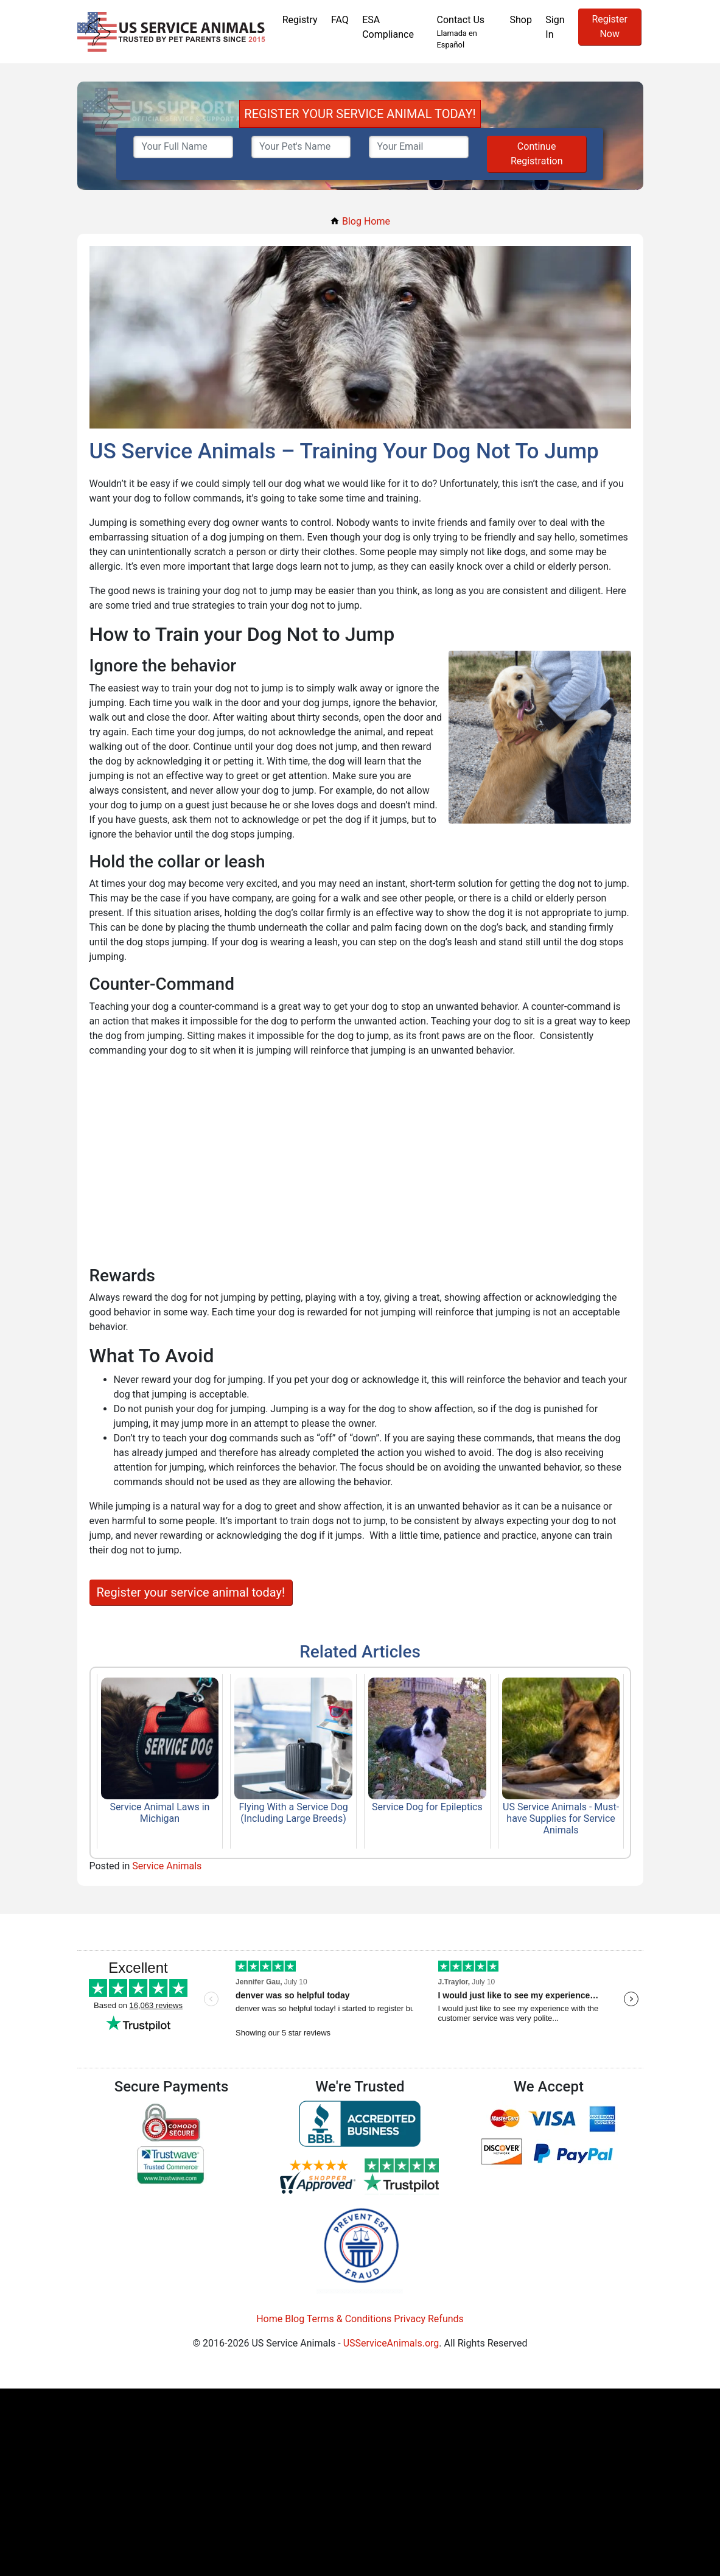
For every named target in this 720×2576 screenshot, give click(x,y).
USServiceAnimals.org (391, 2343)
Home (269, 2319)
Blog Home (360, 221)
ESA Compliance (388, 27)
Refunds (446, 2319)
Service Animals (166, 1866)
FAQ (340, 20)
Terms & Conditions (349, 2319)
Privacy (409, 2319)
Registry (300, 20)
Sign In (554, 27)
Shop (520, 20)
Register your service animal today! (191, 1592)
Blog (294, 2319)
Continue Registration (537, 154)
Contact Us (467, 32)
